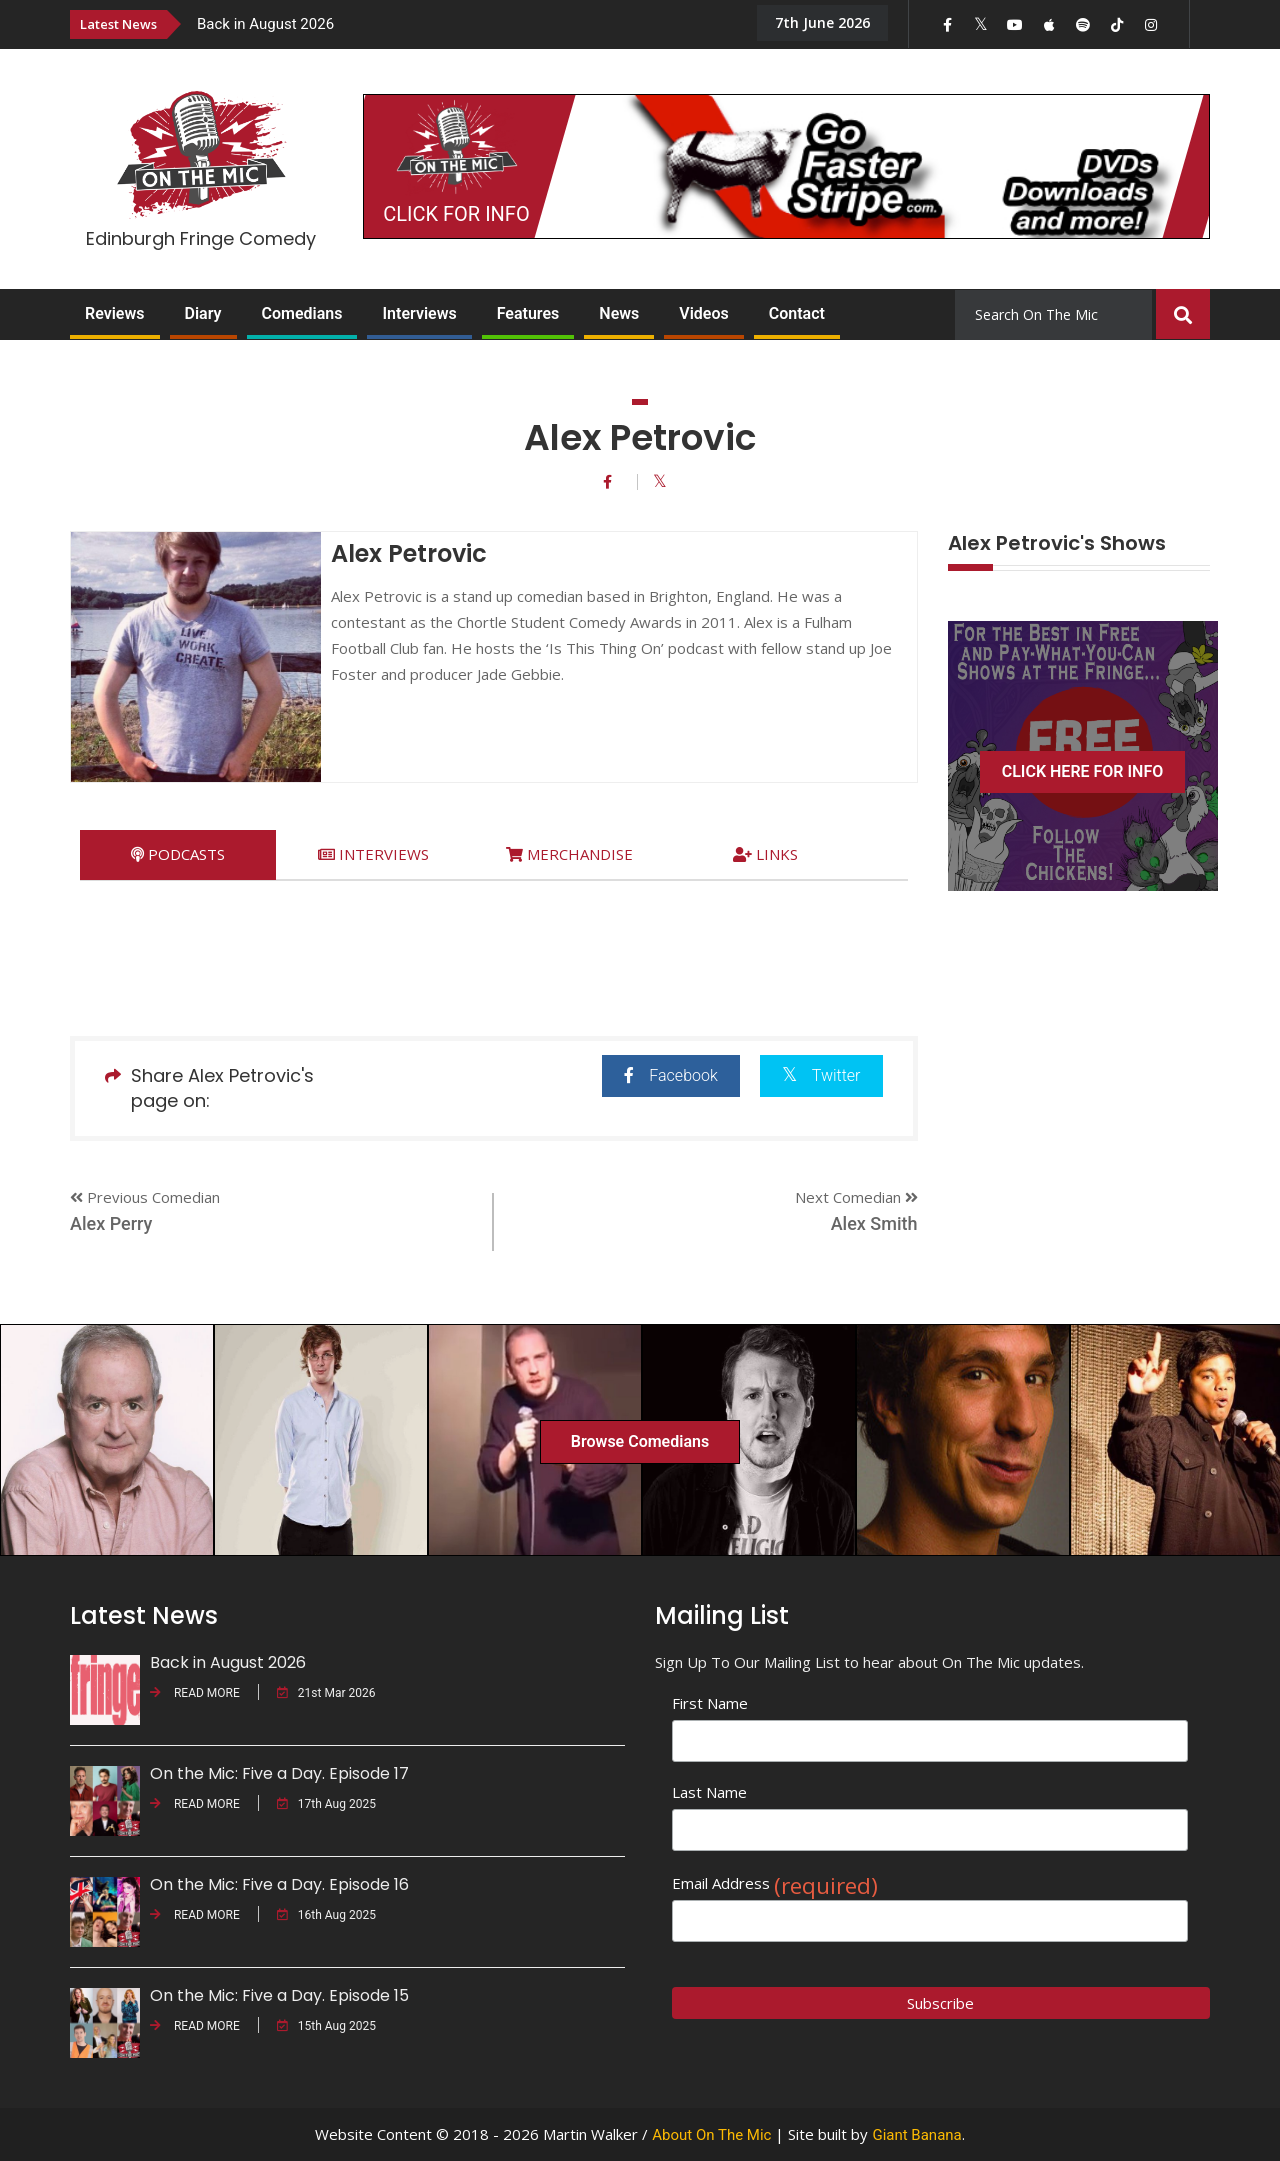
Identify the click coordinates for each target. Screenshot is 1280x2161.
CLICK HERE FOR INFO (1083, 771)
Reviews (115, 313)
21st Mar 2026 (326, 1693)
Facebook (670, 1075)
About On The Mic (711, 2135)
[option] (460, 23)
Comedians (302, 313)
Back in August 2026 (265, 24)
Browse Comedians (640, 1441)
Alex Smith (874, 1223)
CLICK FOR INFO (456, 214)
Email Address (775, 1883)
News (619, 313)
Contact (797, 313)
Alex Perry (111, 1223)
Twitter (821, 1074)
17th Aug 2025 (326, 1804)
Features (528, 313)
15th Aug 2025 (326, 2026)
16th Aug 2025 (326, 1915)
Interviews (419, 313)
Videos (703, 313)
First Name (710, 1703)
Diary (203, 313)
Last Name (709, 1792)
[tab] (178, 854)
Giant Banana (916, 2135)
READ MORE (195, 1693)
